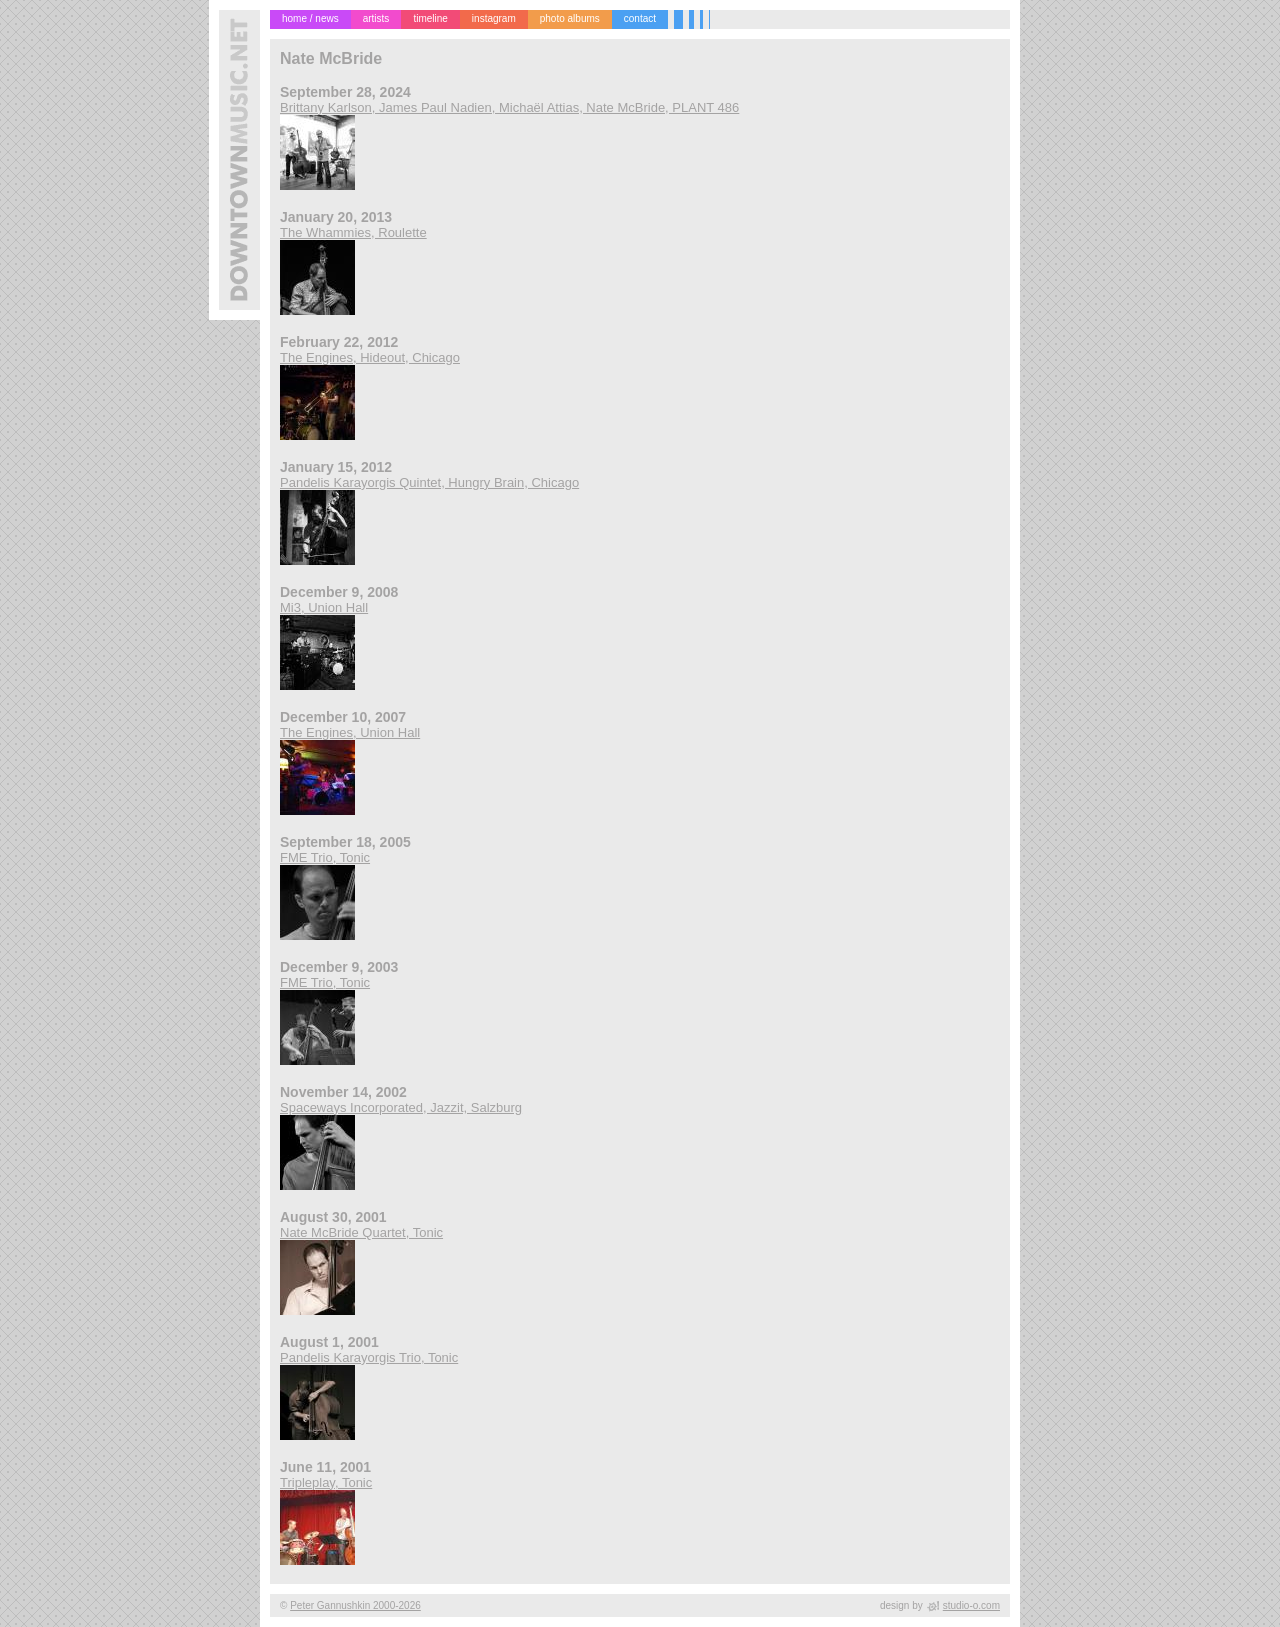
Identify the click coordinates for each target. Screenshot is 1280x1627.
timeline (430, 18)
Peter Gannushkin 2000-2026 (355, 1605)
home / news (310, 18)
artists (376, 18)
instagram (494, 18)
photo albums (570, 18)
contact (640, 18)
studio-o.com (971, 1605)
